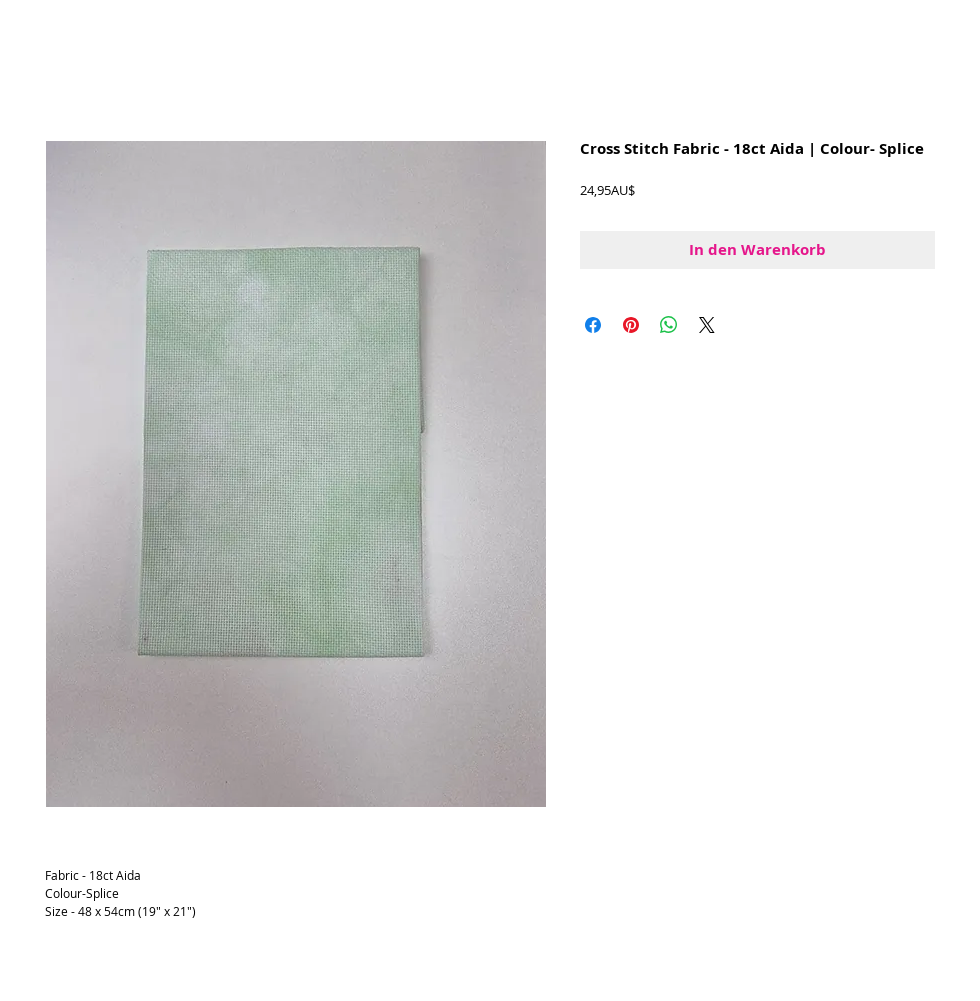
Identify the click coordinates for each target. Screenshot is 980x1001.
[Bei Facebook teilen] (593, 325)
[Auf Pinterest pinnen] (631, 325)
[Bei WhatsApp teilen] (669, 325)
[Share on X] (707, 325)
